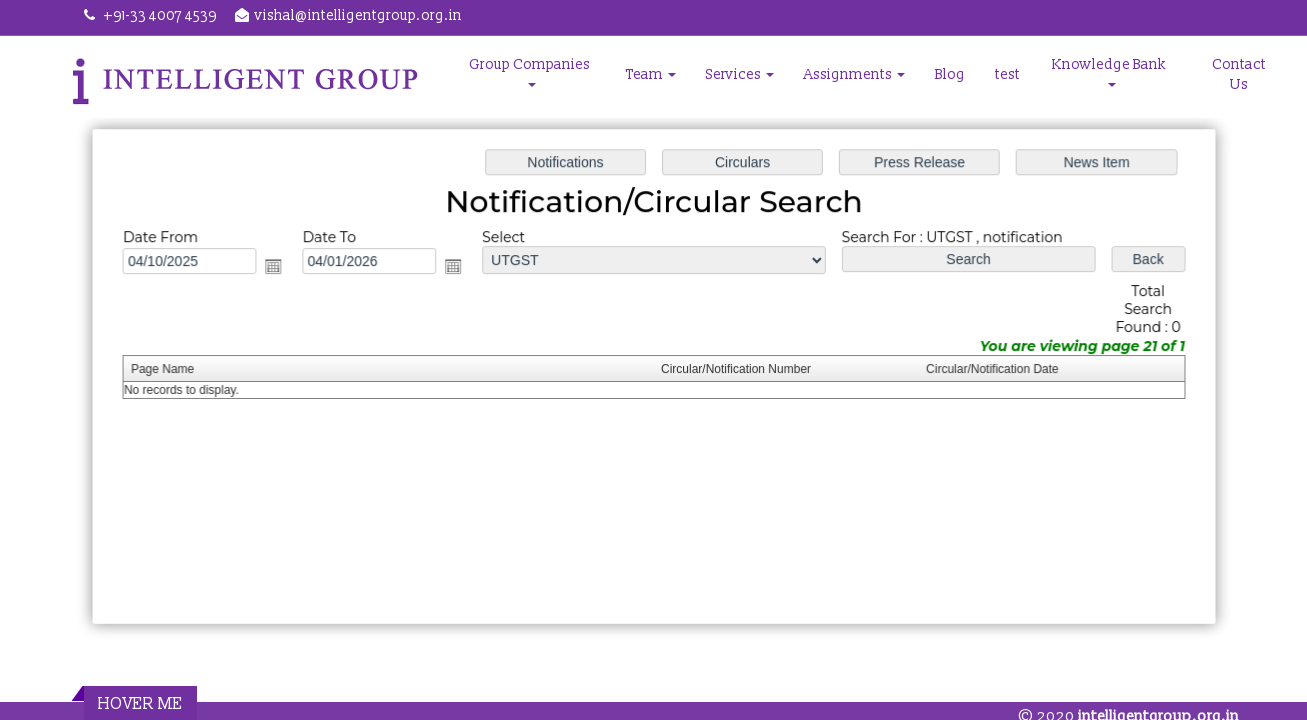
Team (651, 74)
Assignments (854, 74)
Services (740, 74)
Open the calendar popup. (281, 268)
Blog (950, 74)
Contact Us (1239, 74)
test (1007, 74)
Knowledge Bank (1110, 71)
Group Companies (531, 71)
